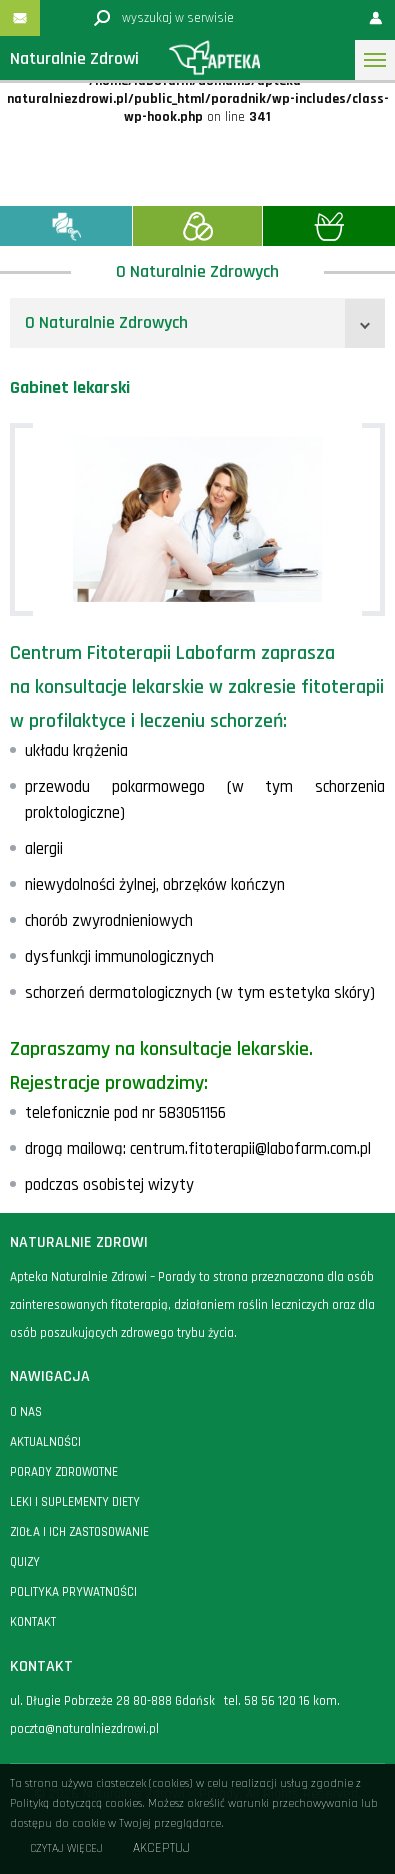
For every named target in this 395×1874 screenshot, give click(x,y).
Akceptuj (161, 1848)
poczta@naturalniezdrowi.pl (84, 1729)
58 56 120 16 (277, 1701)
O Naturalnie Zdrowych (106, 322)
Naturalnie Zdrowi (74, 58)
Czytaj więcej (66, 1848)
